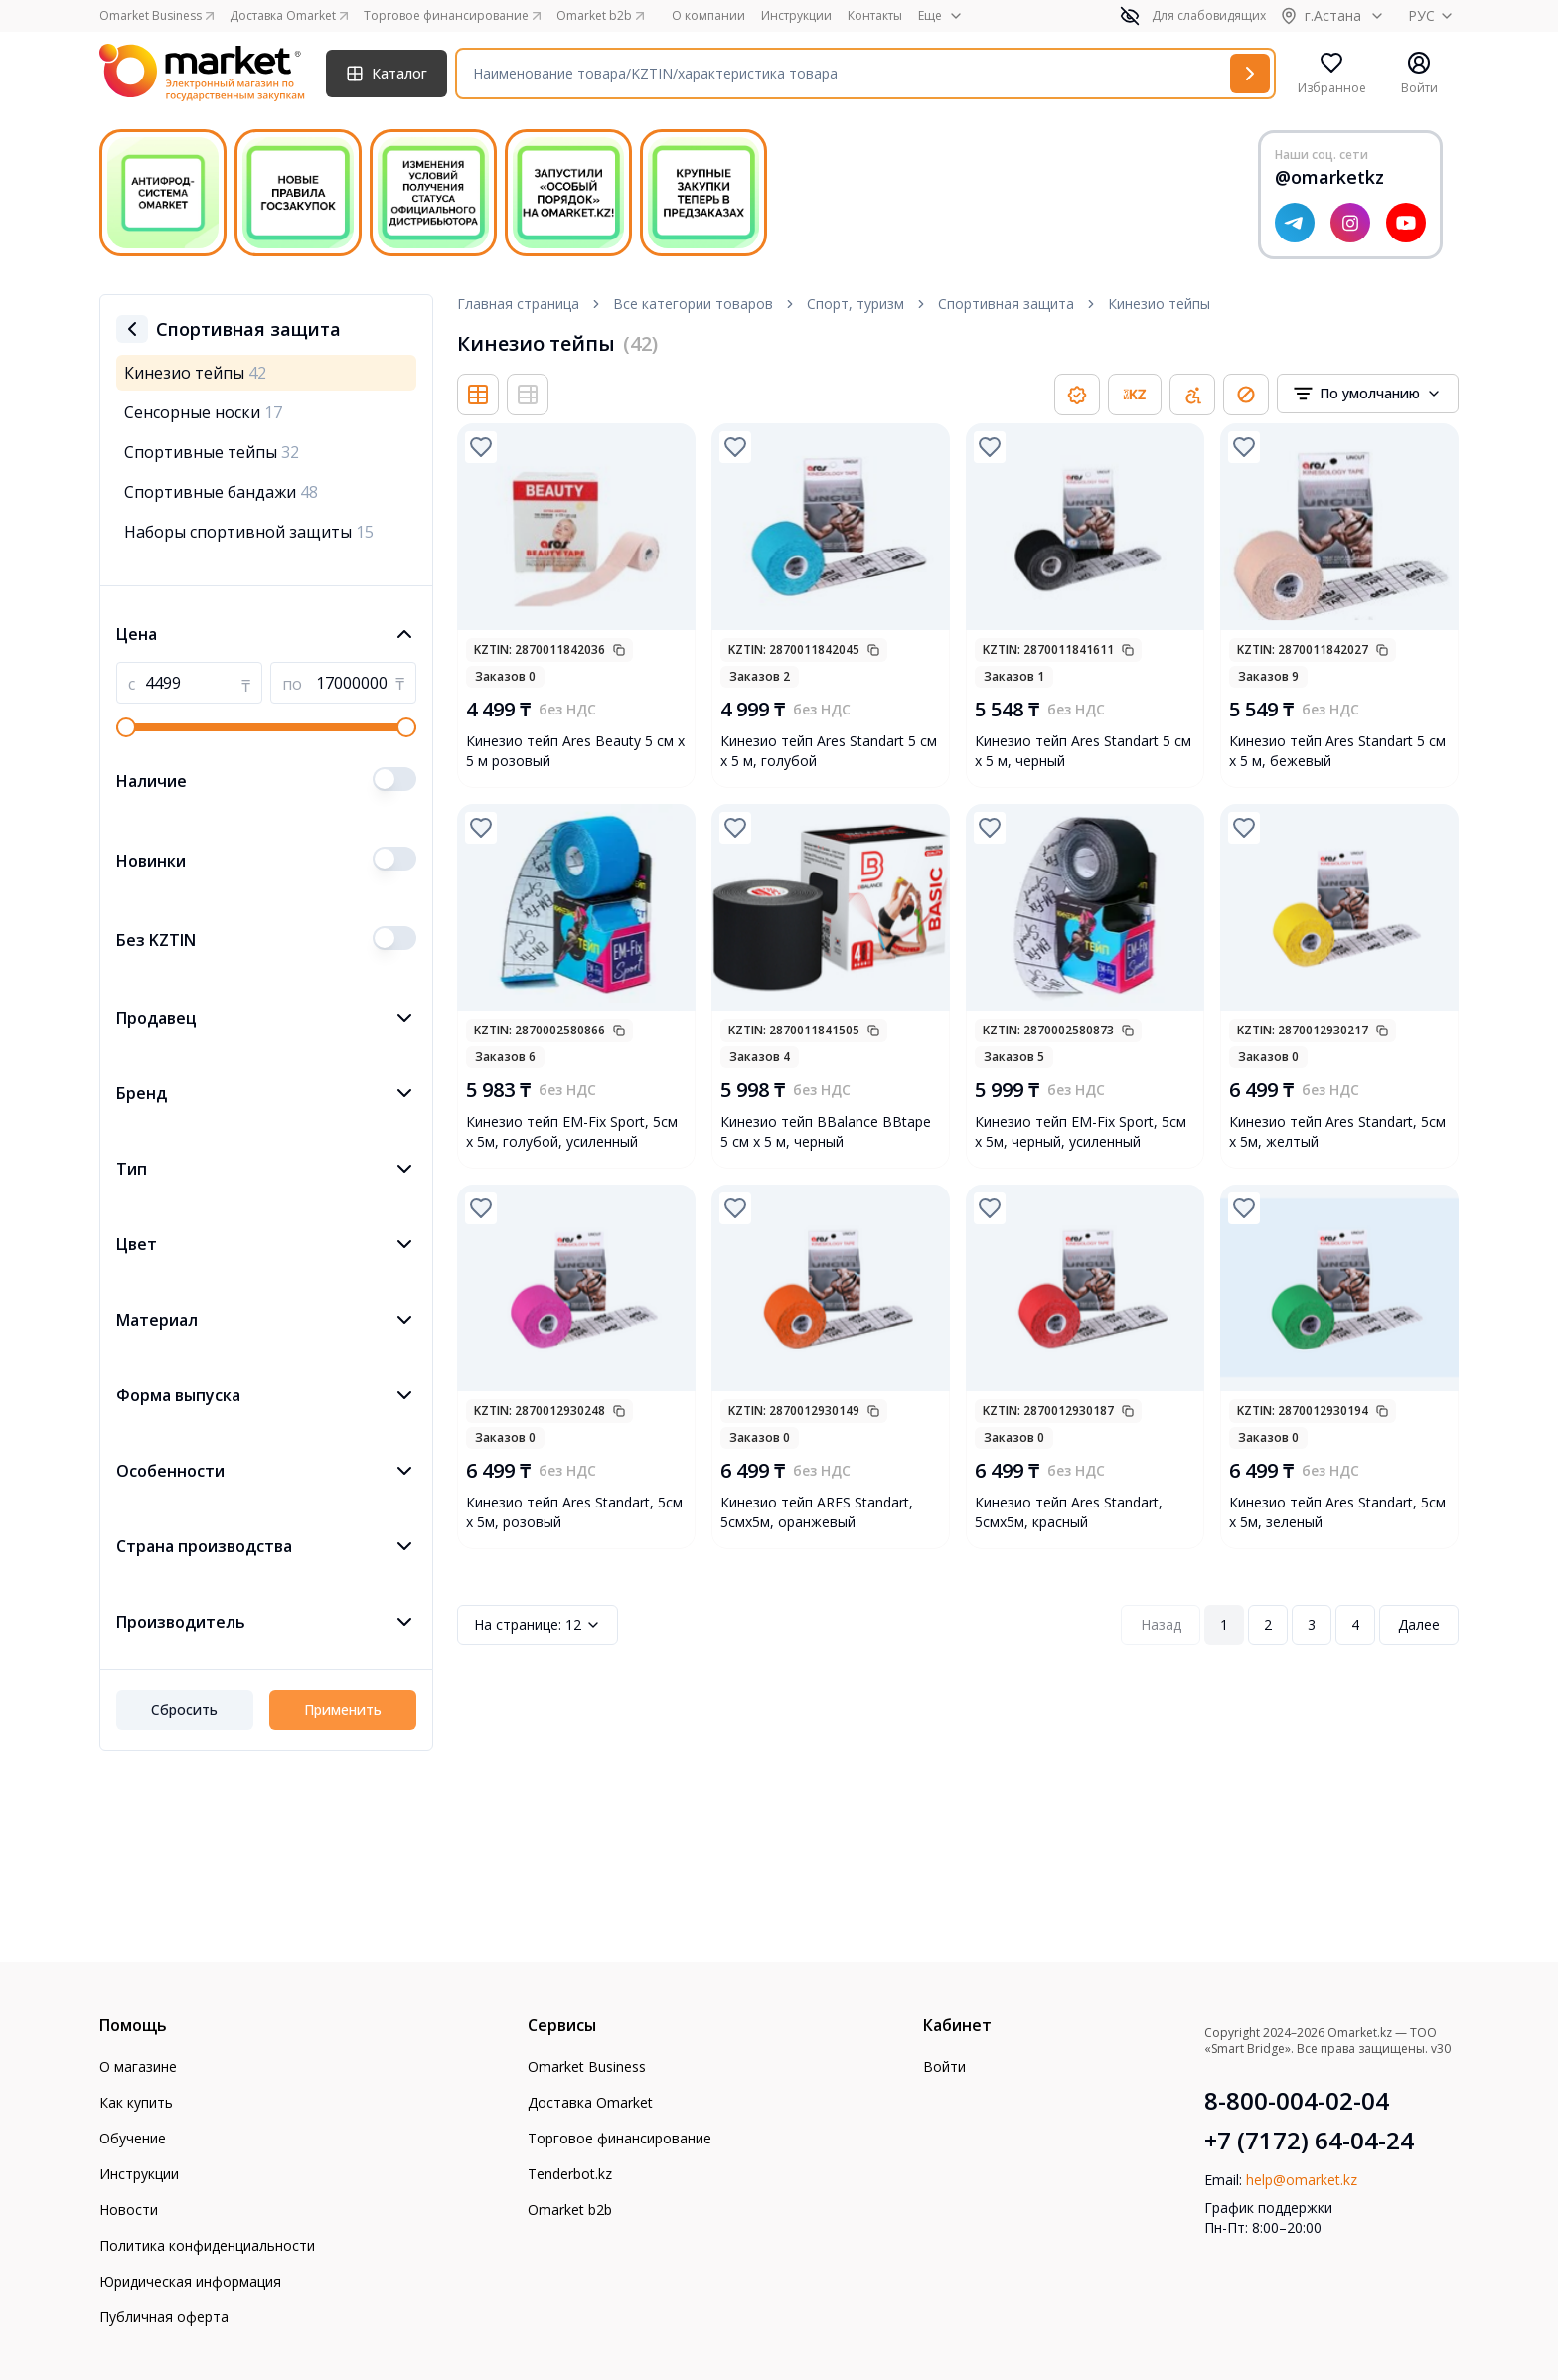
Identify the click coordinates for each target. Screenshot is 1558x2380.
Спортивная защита (1006, 303)
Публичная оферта (164, 2316)
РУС (1433, 15)
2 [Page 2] (1268, 1624)
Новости (128, 2209)
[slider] (126, 727)
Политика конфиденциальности (207, 2245)
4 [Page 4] (1355, 1624)
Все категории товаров (693, 303)
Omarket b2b (570, 2209)
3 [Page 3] (1312, 1624)
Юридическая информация (190, 2281)
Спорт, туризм (855, 303)
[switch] (394, 779)
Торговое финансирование (619, 2138)
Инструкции (796, 16)
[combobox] (1368, 393)
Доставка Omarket (590, 2102)
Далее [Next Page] (1419, 1624)
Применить (343, 1709)
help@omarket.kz (1301, 2179)
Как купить (136, 2102)
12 (537, 1625)
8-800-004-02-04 (1296, 2101)
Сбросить (184, 1709)
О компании (708, 16)
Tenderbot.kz (570, 2173)
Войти (944, 2066)
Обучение (132, 2138)
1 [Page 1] (1224, 1624)
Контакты (875, 16)
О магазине (138, 2066)
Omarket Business (587, 2066)
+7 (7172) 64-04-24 (1309, 2140)
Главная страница (518, 303)
